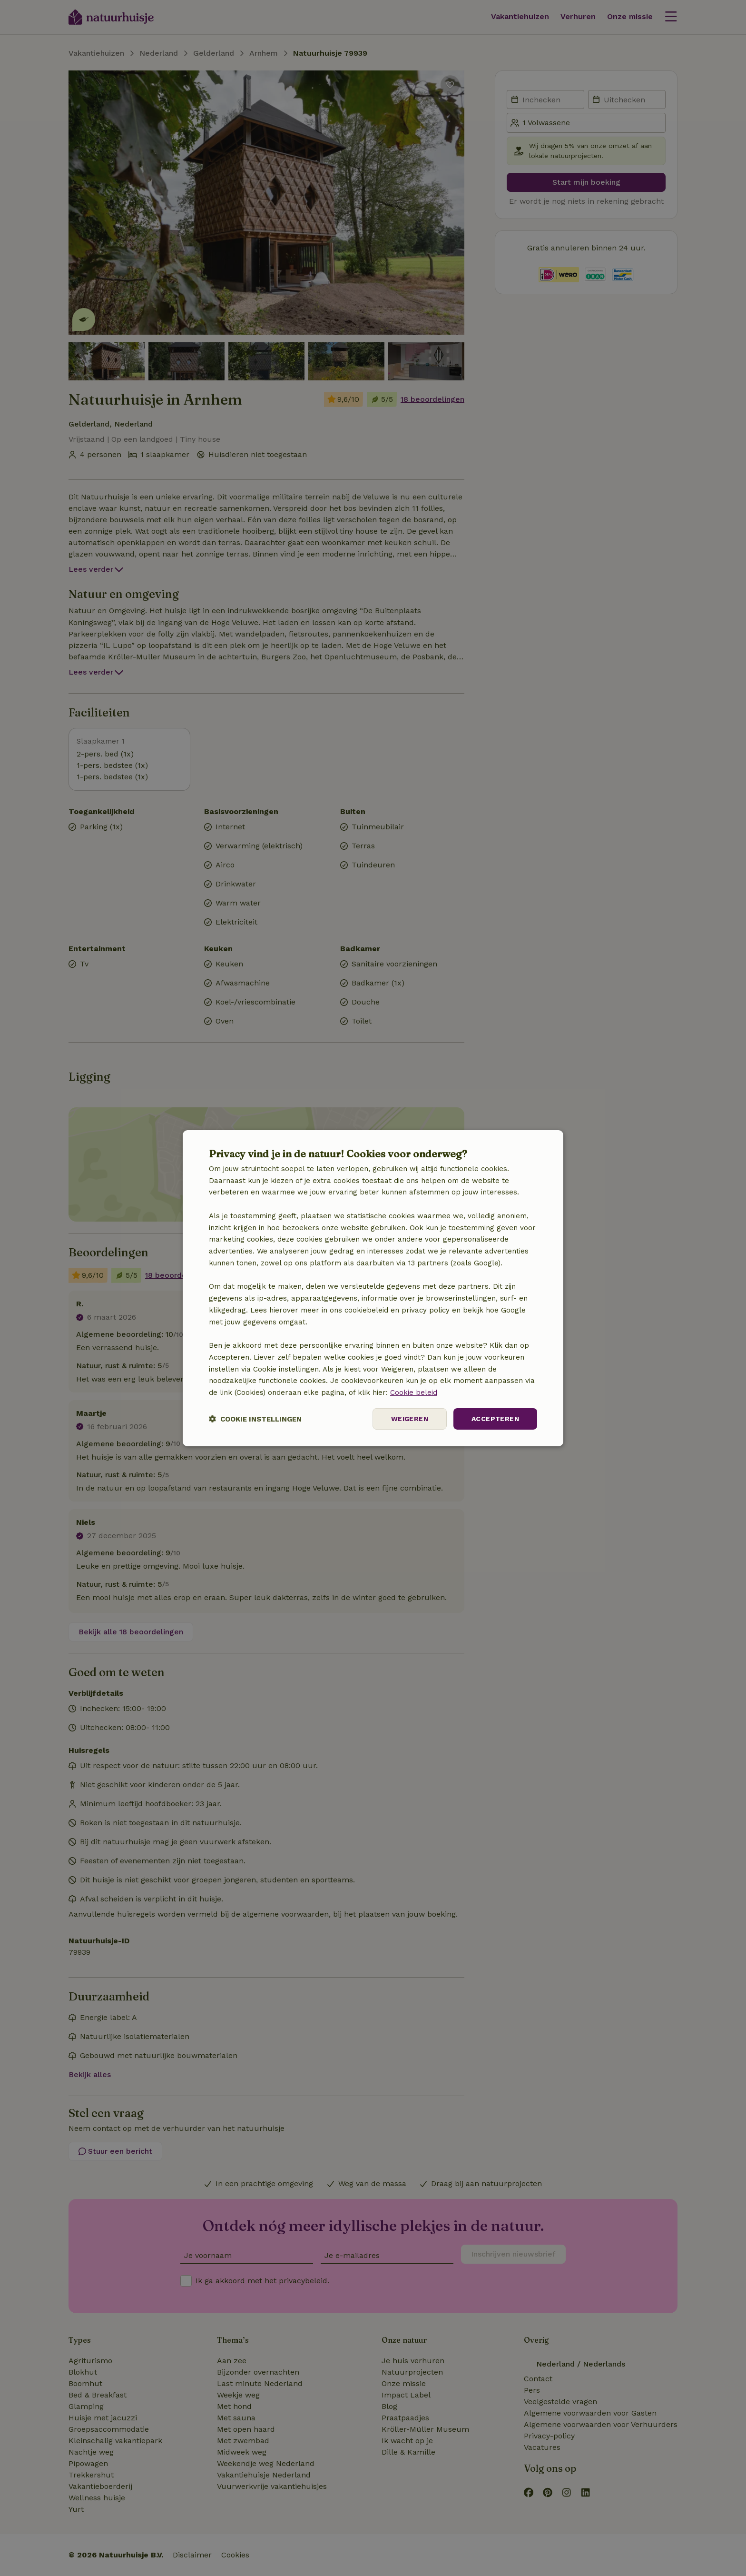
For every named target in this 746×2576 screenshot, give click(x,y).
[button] (255, 1418)
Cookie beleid (413, 1392)
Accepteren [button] (495, 1418)
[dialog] (373, 1288)
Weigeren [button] (409, 1418)
